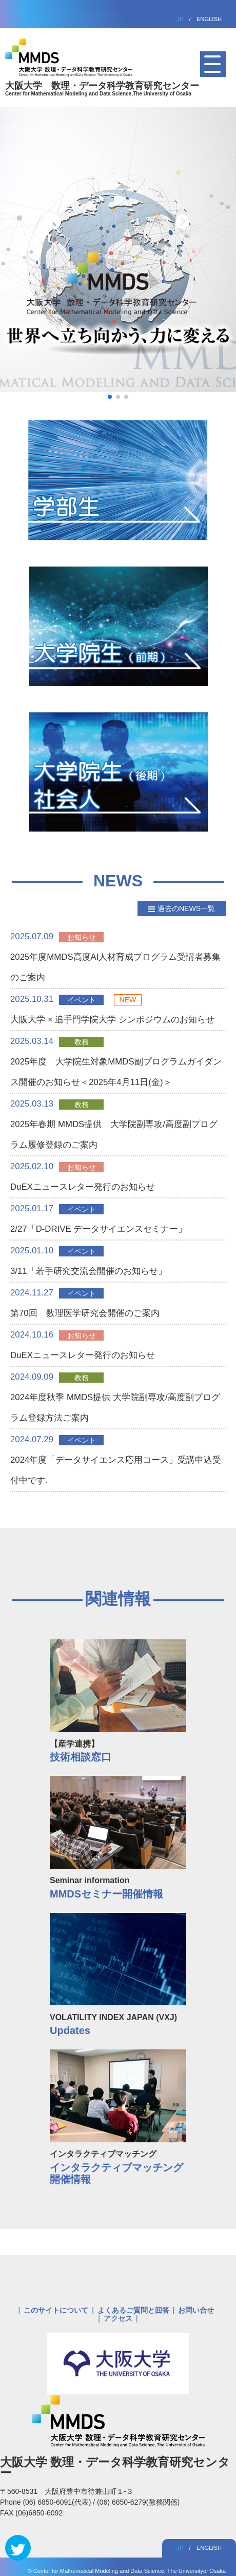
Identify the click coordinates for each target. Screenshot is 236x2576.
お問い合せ (196, 2310)
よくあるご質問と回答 (133, 2310)
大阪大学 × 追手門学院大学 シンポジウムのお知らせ (112, 1019)
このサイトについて (56, 2310)
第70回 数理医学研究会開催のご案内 (85, 1313)
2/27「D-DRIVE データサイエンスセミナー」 (98, 1229)
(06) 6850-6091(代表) (58, 2502)
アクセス (118, 2318)
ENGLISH (209, 19)
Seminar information (118, 1883)
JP (179, 19)
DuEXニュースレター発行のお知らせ (82, 1187)
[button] (110, 397)
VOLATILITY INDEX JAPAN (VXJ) (118, 2020)
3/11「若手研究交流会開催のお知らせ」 (88, 1271)
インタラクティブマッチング (118, 2162)
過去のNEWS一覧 (186, 908)
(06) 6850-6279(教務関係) (138, 2502)
